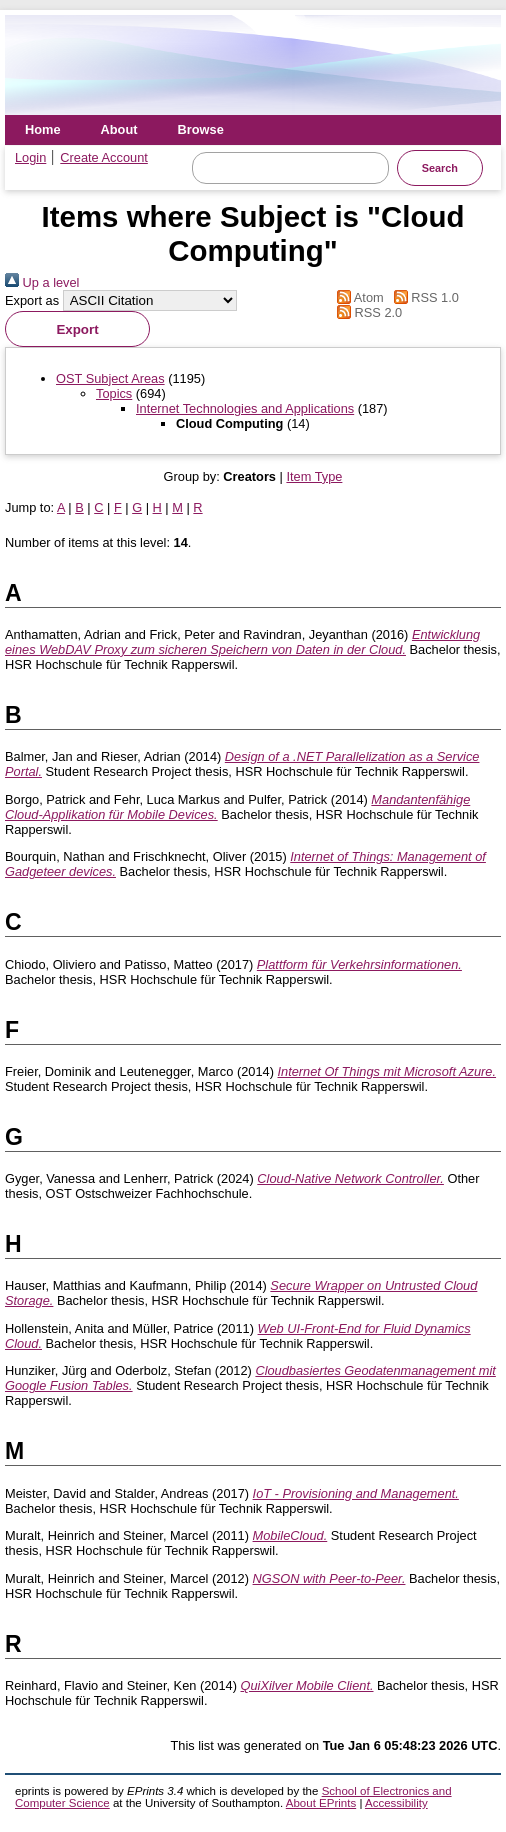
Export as (32, 300)
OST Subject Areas (110, 378)
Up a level (42, 282)
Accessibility (396, 1803)
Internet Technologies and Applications (245, 408)
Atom (357, 297)
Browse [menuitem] (201, 129)
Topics (114, 393)
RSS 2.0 (367, 312)
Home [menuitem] (43, 129)
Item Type (314, 476)
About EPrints (321, 1803)
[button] (77, 329)
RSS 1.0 (423, 297)
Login (30, 157)
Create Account (104, 157)
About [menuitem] (119, 129)
